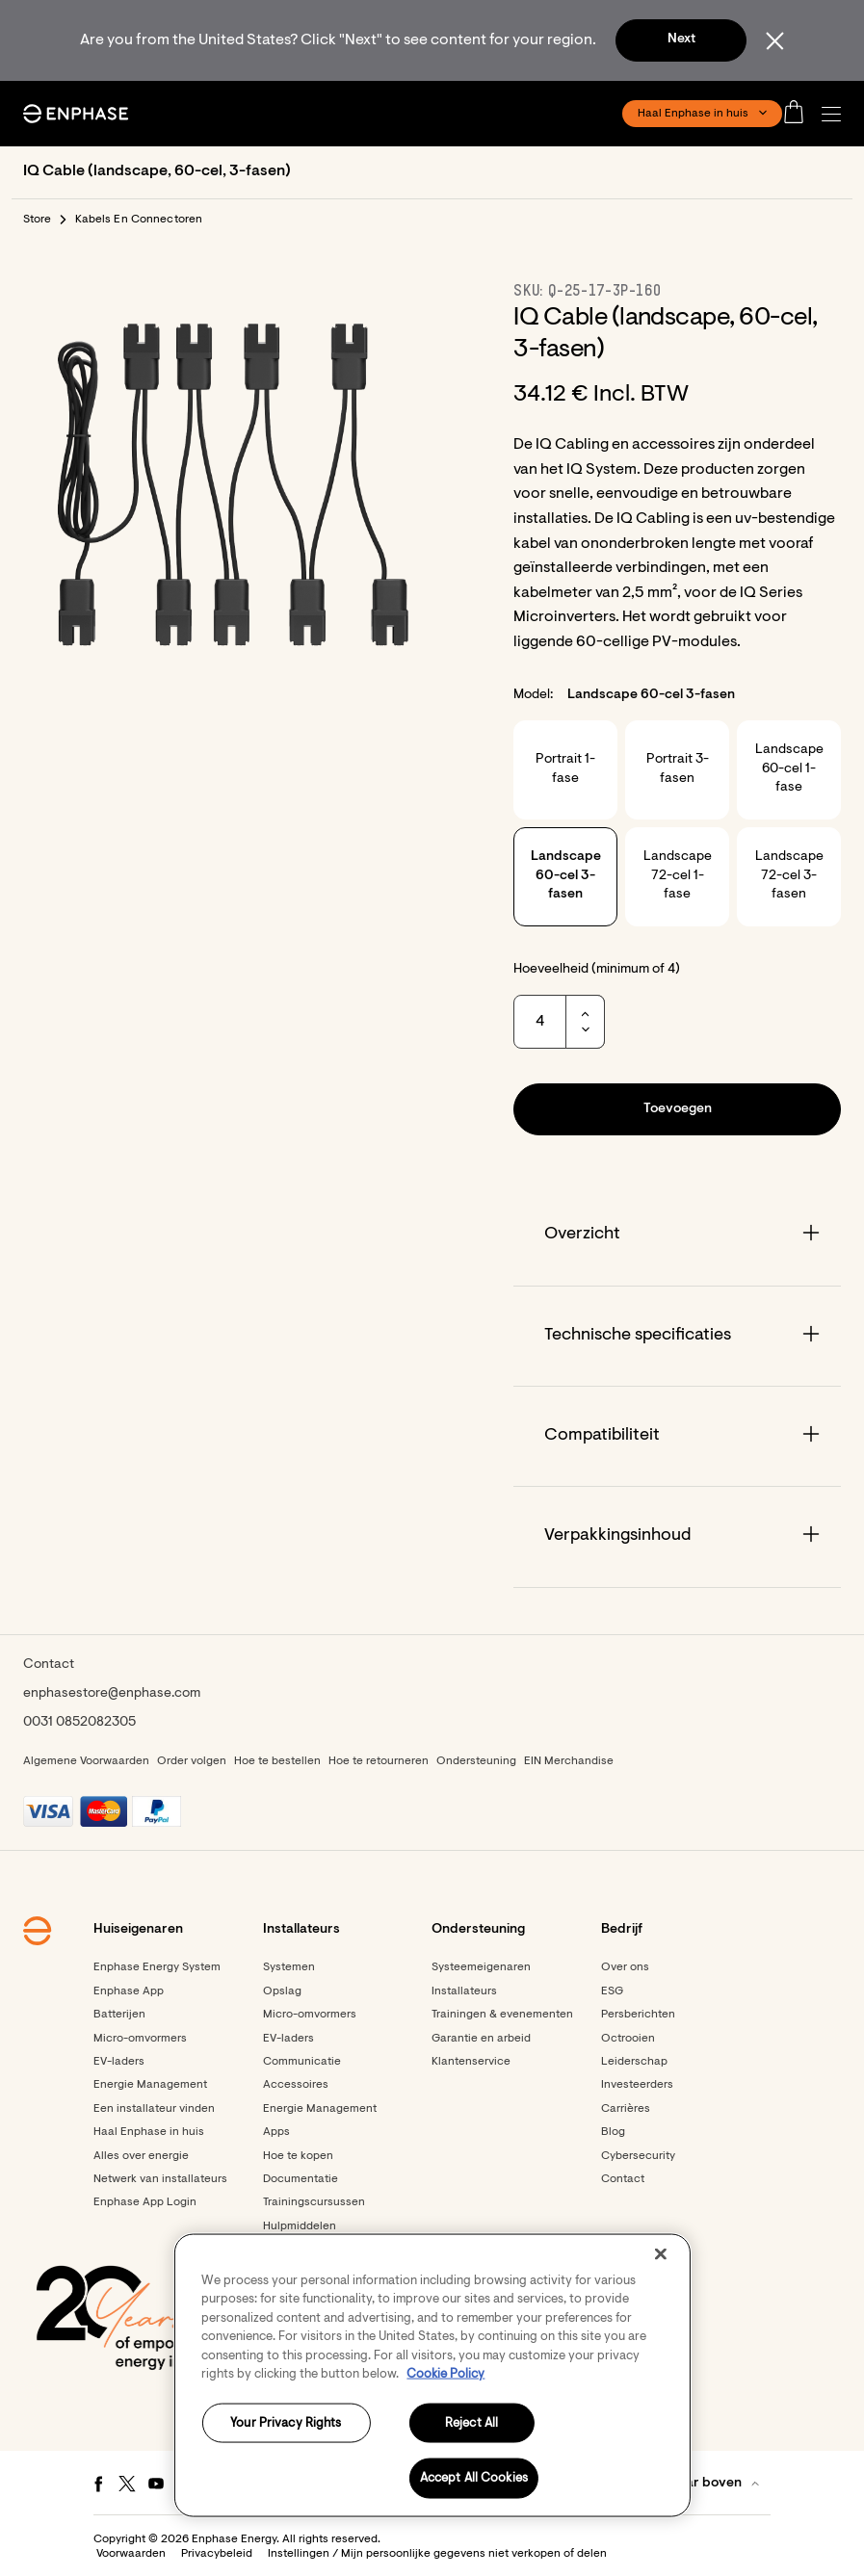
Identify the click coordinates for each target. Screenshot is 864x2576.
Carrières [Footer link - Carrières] (625, 2109)
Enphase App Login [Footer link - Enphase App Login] (144, 2202)
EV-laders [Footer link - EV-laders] (118, 2062)
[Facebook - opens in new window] (98, 2483)
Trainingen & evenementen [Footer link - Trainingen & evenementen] (502, 2014)
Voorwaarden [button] (131, 2554)
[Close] (661, 2253)
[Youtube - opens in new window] (156, 2483)
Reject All (471, 2422)
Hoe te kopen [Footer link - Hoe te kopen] (298, 2156)
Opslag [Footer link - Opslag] (282, 1991)
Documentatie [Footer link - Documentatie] (300, 2179)
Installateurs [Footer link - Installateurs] (464, 1991)
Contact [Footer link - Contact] (622, 2179)
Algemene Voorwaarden (86, 1761)
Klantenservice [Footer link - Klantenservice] (471, 2062)
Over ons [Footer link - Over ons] (625, 1967)
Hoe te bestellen (277, 1761)
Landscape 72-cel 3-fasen (789, 875)
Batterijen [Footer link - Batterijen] (119, 2014)
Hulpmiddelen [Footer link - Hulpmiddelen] (299, 2226)
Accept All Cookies (474, 2478)
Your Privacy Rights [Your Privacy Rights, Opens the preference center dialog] (285, 2422)
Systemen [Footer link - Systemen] (289, 1967)
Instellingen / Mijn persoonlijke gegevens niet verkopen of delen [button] (437, 2554)
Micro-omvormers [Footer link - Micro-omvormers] (140, 2038)
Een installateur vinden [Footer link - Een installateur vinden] (154, 2109)
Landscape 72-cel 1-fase (677, 875)
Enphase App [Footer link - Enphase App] (128, 1991)
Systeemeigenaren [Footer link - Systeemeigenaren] (481, 1967)
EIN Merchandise (569, 1761)
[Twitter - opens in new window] (127, 2483)
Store (37, 219)
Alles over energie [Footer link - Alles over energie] (141, 2156)
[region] (431, 2374)
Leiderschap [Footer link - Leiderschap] (634, 2062)
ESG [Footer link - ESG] (612, 1991)
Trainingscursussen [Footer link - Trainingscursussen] (314, 2202)
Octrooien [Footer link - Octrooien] (628, 2038)
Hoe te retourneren (378, 1761)
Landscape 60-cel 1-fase (789, 768)
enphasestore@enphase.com (111, 1694)
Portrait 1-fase (565, 769)
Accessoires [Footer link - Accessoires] (295, 2085)
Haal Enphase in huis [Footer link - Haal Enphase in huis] (148, 2132)
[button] (836, 114)
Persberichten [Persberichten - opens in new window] (638, 2014)
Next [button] (681, 39)
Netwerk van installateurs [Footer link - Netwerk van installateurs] (160, 2179)
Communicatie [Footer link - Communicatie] (302, 2062)
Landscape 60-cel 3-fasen (566, 875)
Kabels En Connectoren (139, 219)
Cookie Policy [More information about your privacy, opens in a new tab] (445, 2374)
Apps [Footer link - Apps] (276, 2132)
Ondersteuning (476, 1761)
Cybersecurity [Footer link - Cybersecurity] (638, 2156)
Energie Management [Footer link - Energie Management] (150, 2085)
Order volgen (191, 1761)
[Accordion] (677, 1235)
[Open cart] (799, 113)
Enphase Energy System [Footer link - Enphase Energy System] (157, 1967)
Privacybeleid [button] (216, 2554)
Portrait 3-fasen (677, 769)
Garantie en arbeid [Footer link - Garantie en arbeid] (481, 2038)
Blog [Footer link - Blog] (613, 2132)
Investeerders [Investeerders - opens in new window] (637, 2085)
